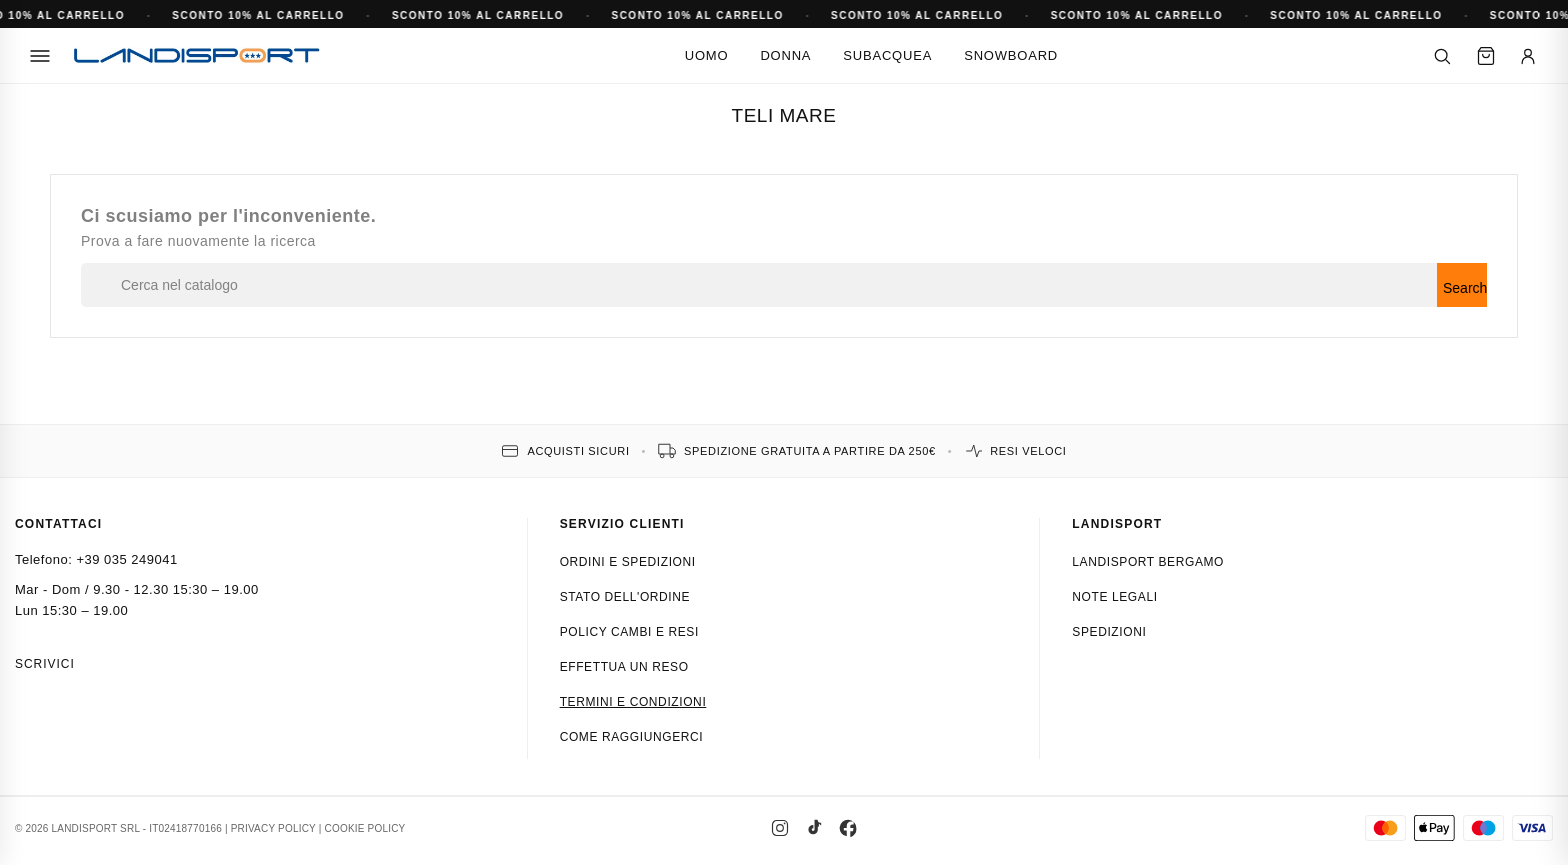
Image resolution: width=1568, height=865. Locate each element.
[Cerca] (1442, 56)
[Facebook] (848, 828)
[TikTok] (814, 828)
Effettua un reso (624, 667)
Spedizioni (1109, 632)
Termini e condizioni (633, 702)
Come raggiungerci (632, 737)
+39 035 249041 (126, 559)
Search (1465, 288)
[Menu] (40, 56)
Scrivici (45, 664)
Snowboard (1011, 55)
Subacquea (887, 55)
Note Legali (1114, 597)
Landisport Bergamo (1148, 562)
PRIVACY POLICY (273, 828)
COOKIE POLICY (365, 828)
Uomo (707, 55)
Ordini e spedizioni (628, 562)
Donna (785, 55)
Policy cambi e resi (629, 632)
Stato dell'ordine (625, 597)
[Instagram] (780, 828)
